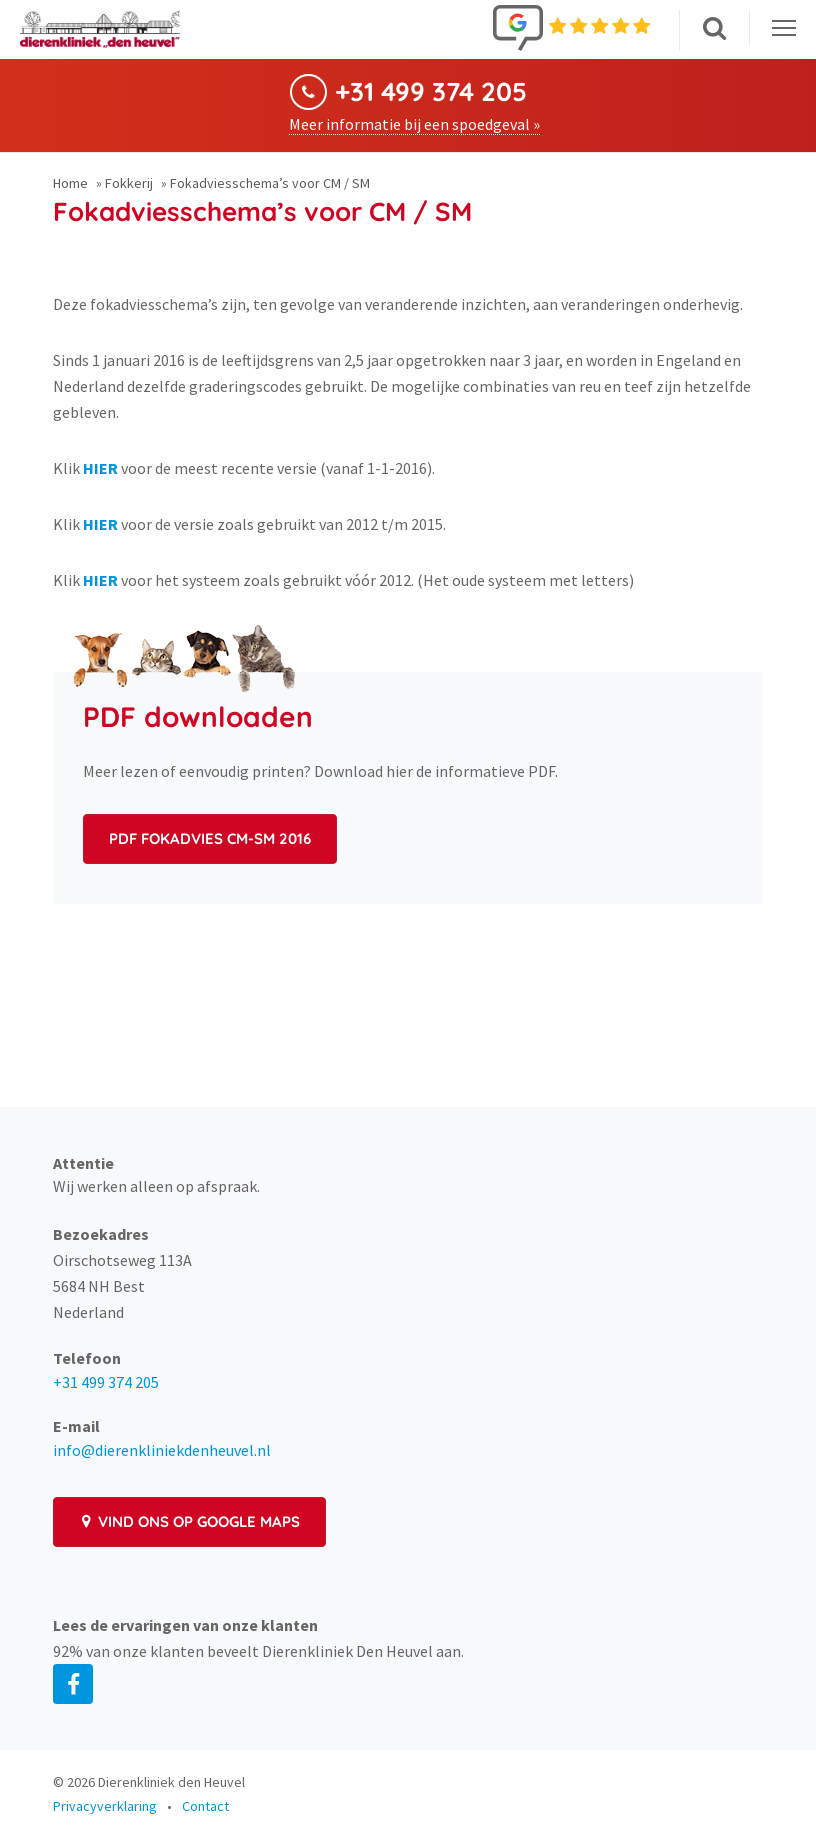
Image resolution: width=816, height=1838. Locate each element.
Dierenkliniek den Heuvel (171, 1782)
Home (70, 183)
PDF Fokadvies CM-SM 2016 (210, 838)
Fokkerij (129, 183)
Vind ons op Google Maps (189, 1521)
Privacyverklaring (105, 1806)
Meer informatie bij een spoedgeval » (414, 124)
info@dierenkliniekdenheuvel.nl (162, 1450)
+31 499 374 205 (431, 92)
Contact (205, 1806)
